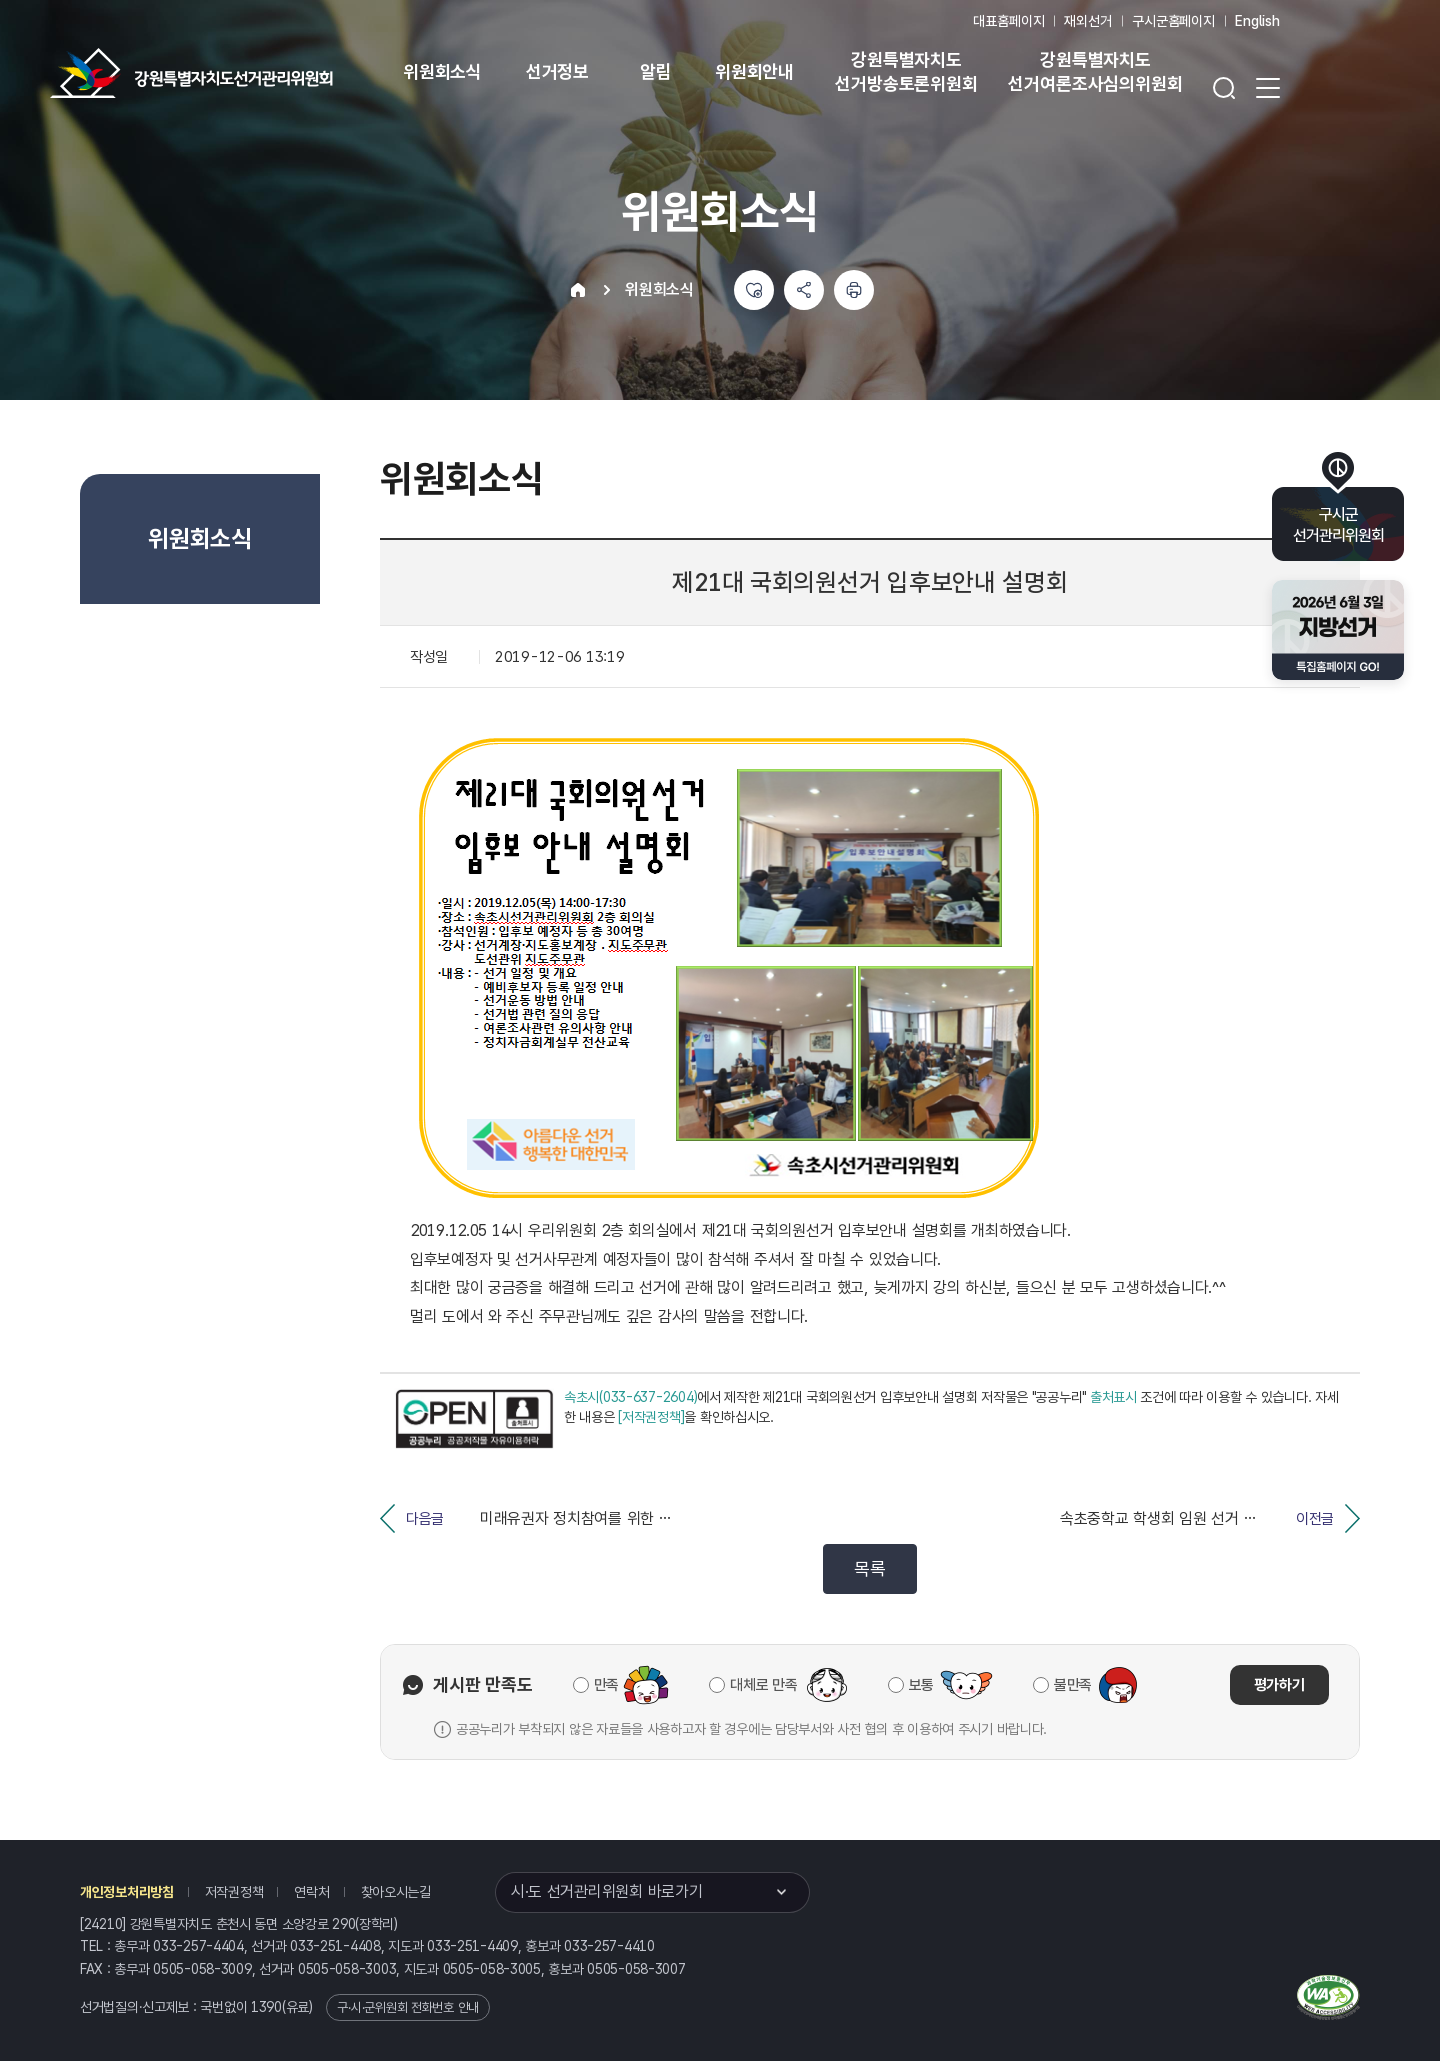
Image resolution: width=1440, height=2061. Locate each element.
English (1257, 21)
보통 (921, 1685)
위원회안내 (754, 71)
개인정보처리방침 (127, 1892)
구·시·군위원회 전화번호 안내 (408, 2007)
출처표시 (1113, 1397)
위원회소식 (442, 71)
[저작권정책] (651, 1417)
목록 (869, 1568)
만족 (606, 1685)
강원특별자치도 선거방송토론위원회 (906, 71)
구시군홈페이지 (1173, 21)
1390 (266, 2007)
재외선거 (1087, 21)
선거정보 (557, 71)
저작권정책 (234, 1892)
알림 (656, 71)
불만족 (1073, 1685)
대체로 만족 (763, 1685)
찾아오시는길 (396, 1892)
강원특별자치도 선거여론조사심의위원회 (1095, 71)
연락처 (311, 1892)
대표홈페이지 (1008, 21)
